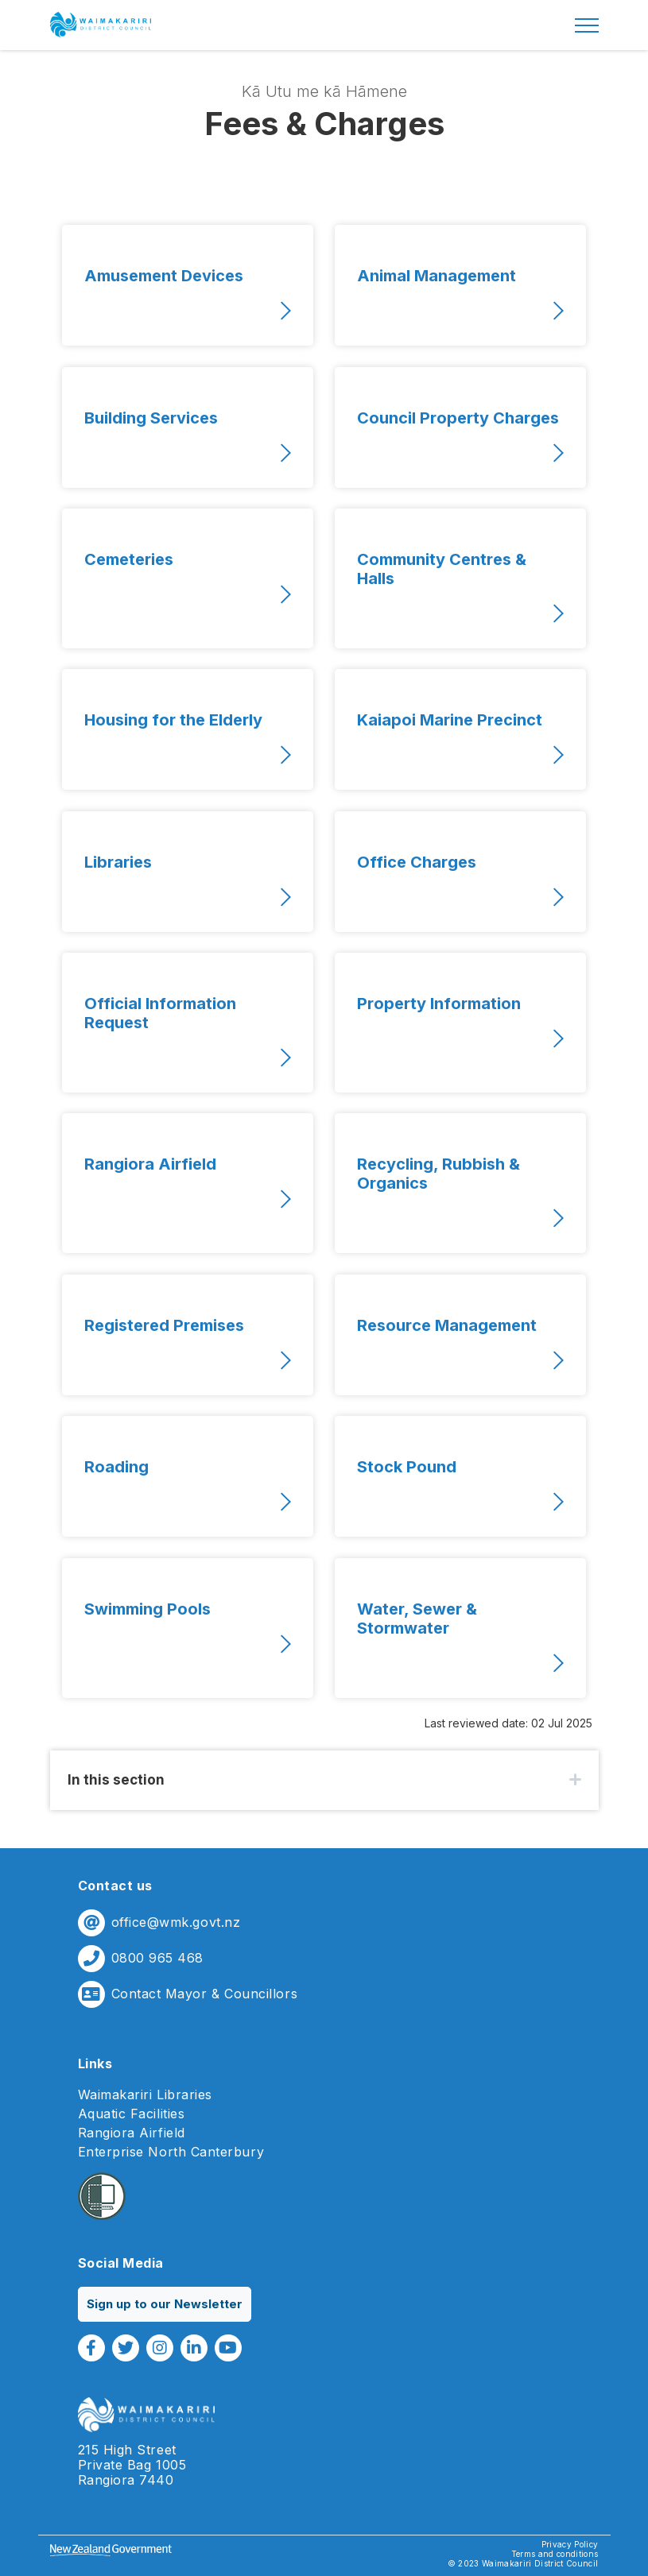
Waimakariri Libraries (145, 2094)
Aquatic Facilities (131, 2114)
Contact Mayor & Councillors (204, 1994)
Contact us (115, 1885)
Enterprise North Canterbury (171, 2152)
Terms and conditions (555, 2554)
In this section (116, 1780)
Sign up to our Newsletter (165, 2303)
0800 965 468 (157, 1958)
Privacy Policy (570, 2544)
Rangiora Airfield (131, 2133)
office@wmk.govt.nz (176, 1922)
